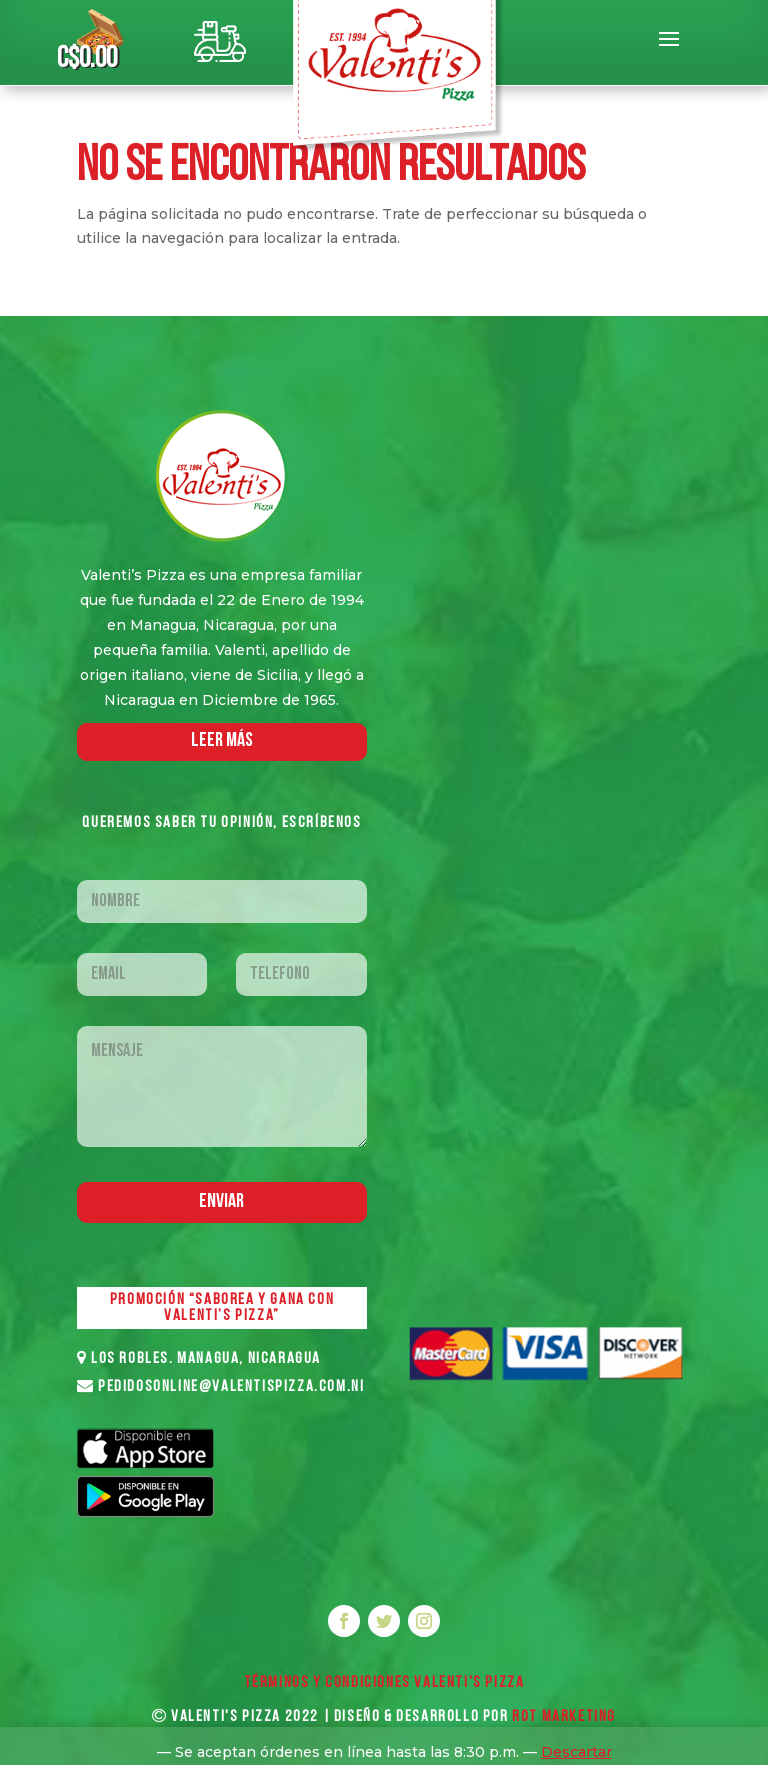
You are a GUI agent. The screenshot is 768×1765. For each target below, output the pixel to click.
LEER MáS (222, 741)
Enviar (221, 1202)
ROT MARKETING (564, 1717)
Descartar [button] (576, 1752)
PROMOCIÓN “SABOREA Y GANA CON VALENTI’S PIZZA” (222, 1308)
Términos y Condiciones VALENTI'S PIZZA (384, 1683)
